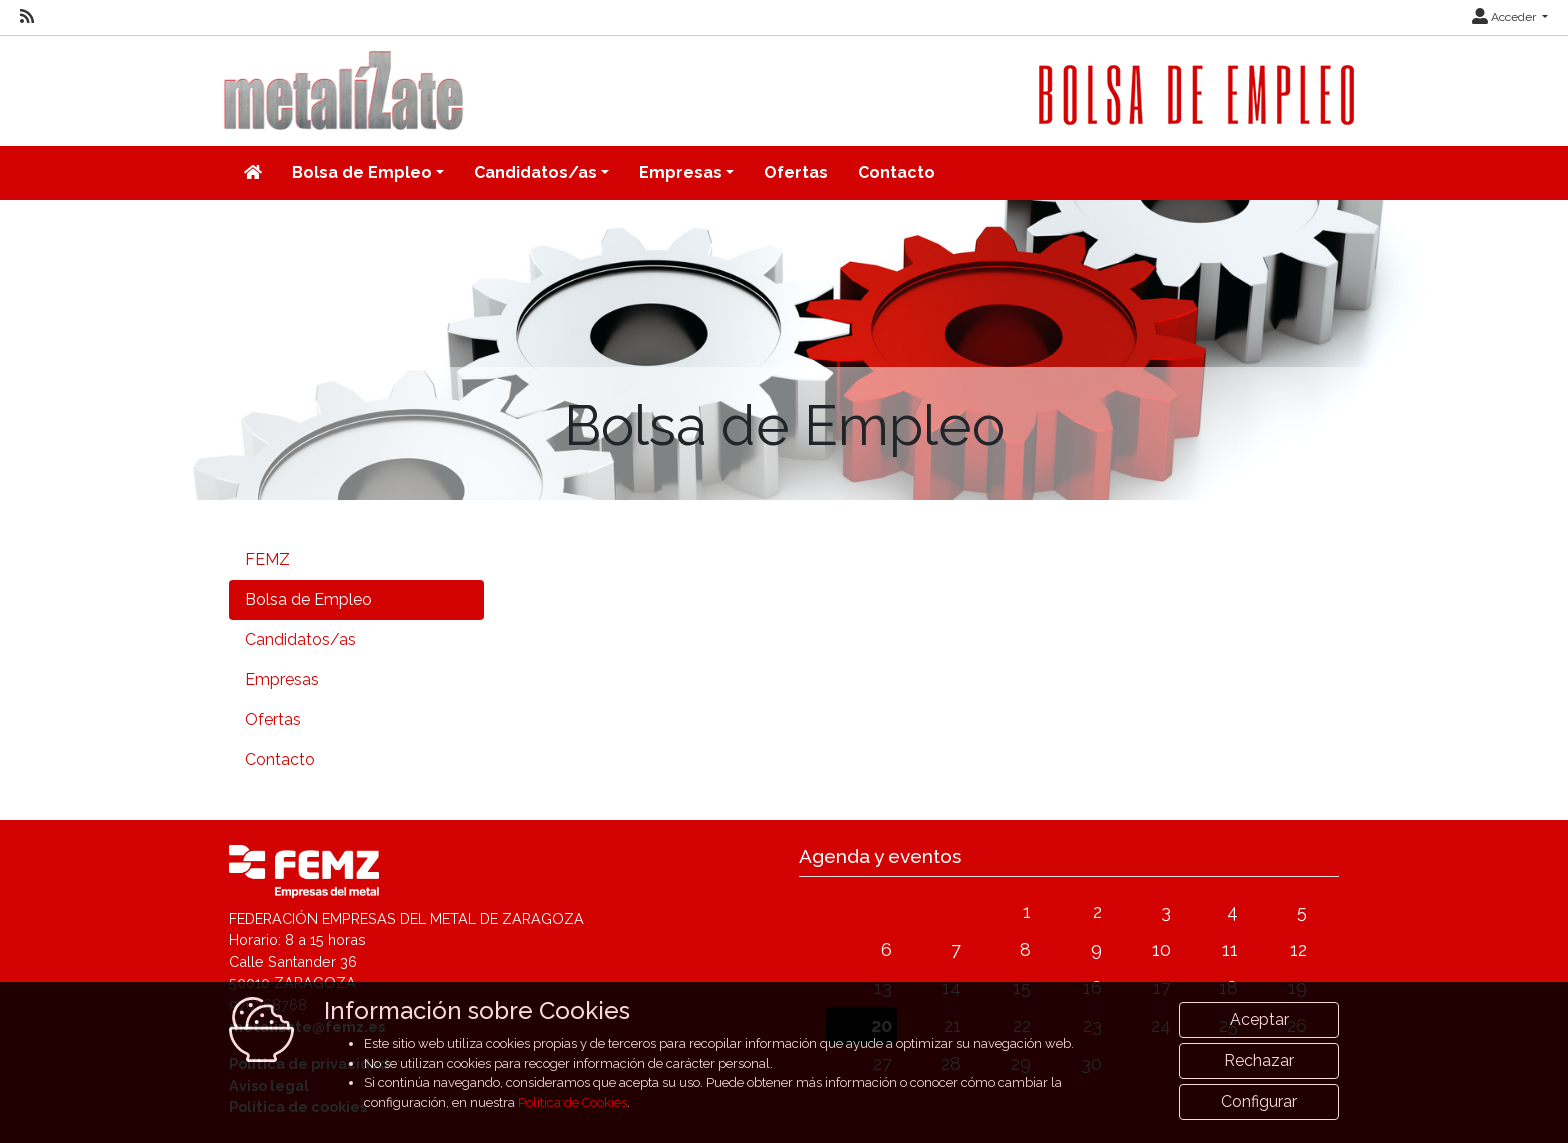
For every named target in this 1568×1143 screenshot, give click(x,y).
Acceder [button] (1505, 17)
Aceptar (1259, 1056)
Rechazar (1259, 1097)
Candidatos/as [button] (535, 172)
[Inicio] (253, 173)
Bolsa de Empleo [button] (362, 172)
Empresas (282, 679)
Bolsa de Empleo (308, 599)
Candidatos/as (300, 639)
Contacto (896, 172)
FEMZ (267, 559)
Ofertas (796, 172)
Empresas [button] (680, 172)
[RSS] (27, 17)
